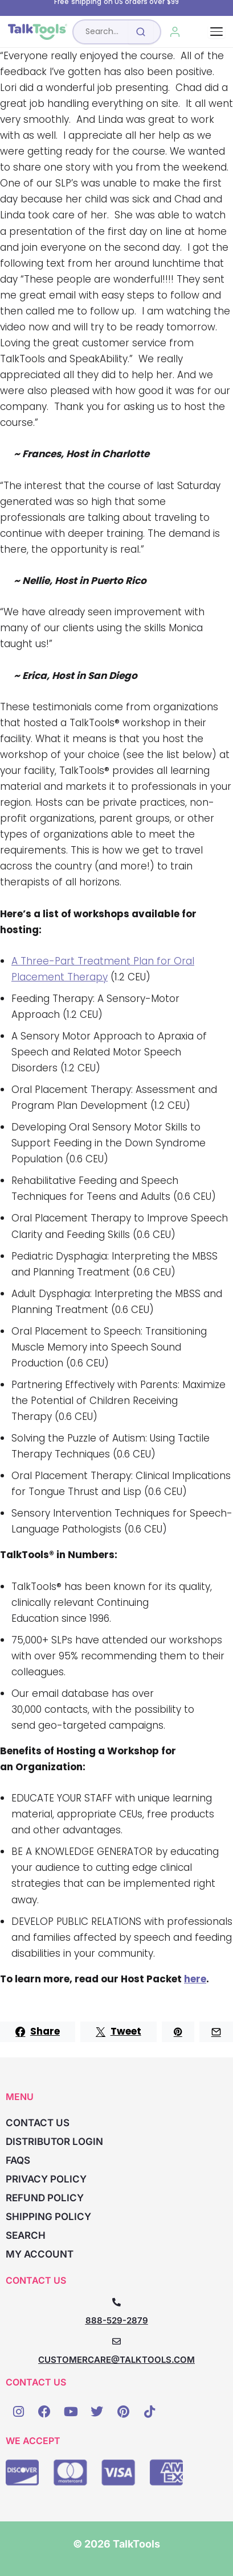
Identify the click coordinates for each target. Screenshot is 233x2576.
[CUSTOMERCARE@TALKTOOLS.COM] (116, 2341)
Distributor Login (54, 2141)
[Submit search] (140, 31)
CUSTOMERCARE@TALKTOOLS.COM (116, 2359)
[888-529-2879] (116, 2302)
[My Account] (175, 31)
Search (26, 2235)
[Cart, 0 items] (200, 31)
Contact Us (38, 2122)
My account (39, 2254)
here (195, 1979)
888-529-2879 (116, 2320)
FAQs (18, 2160)
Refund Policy (45, 2198)
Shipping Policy (48, 2216)
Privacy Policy (46, 2179)
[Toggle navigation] (216, 31)
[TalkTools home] (37, 32)
